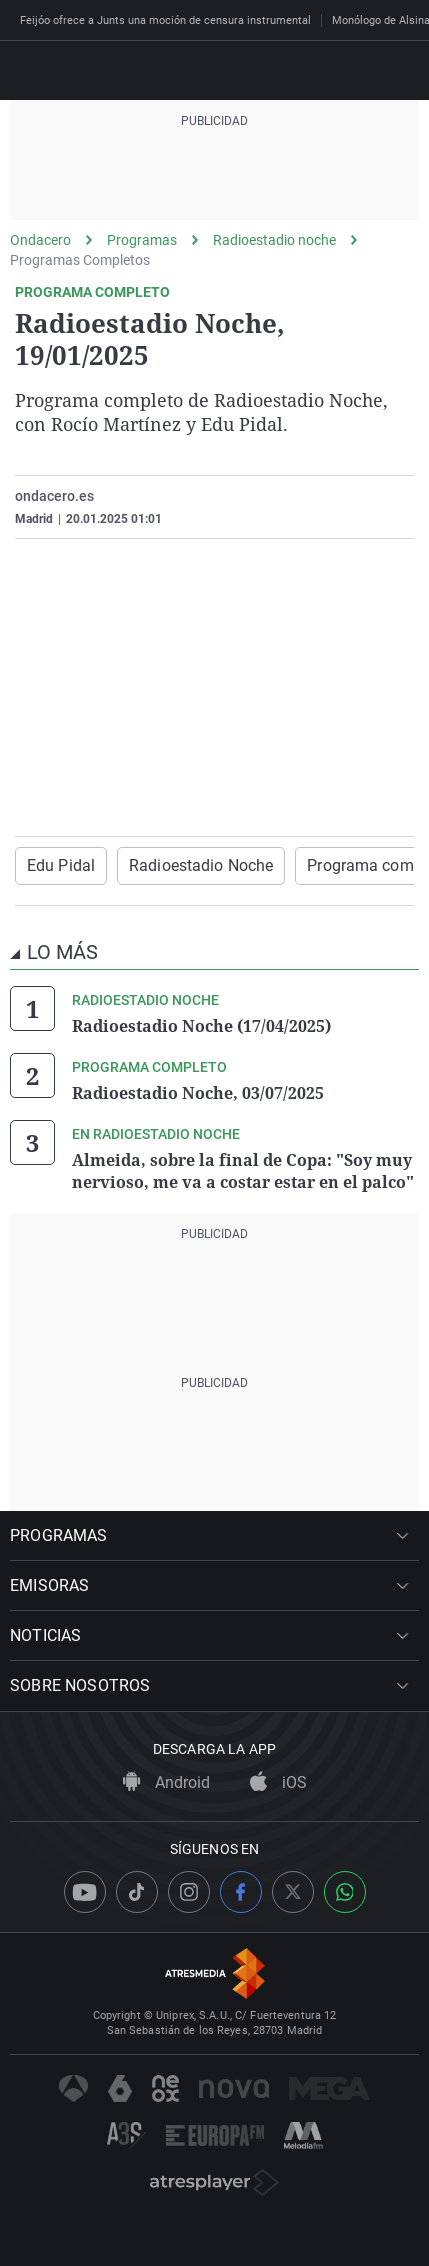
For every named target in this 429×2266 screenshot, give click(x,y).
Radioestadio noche (274, 240)
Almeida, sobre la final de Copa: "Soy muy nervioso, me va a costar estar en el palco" (243, 1171)
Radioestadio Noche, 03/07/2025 (198, 1093)
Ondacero (40, 240)
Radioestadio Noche (201, 865)
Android (166, 1782)
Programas (142, 240)
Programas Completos (80, 260)
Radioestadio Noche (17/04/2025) (201, 1026)
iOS (278, 1782)
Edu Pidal (61, 865)
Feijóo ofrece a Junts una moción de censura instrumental (165, 20)
